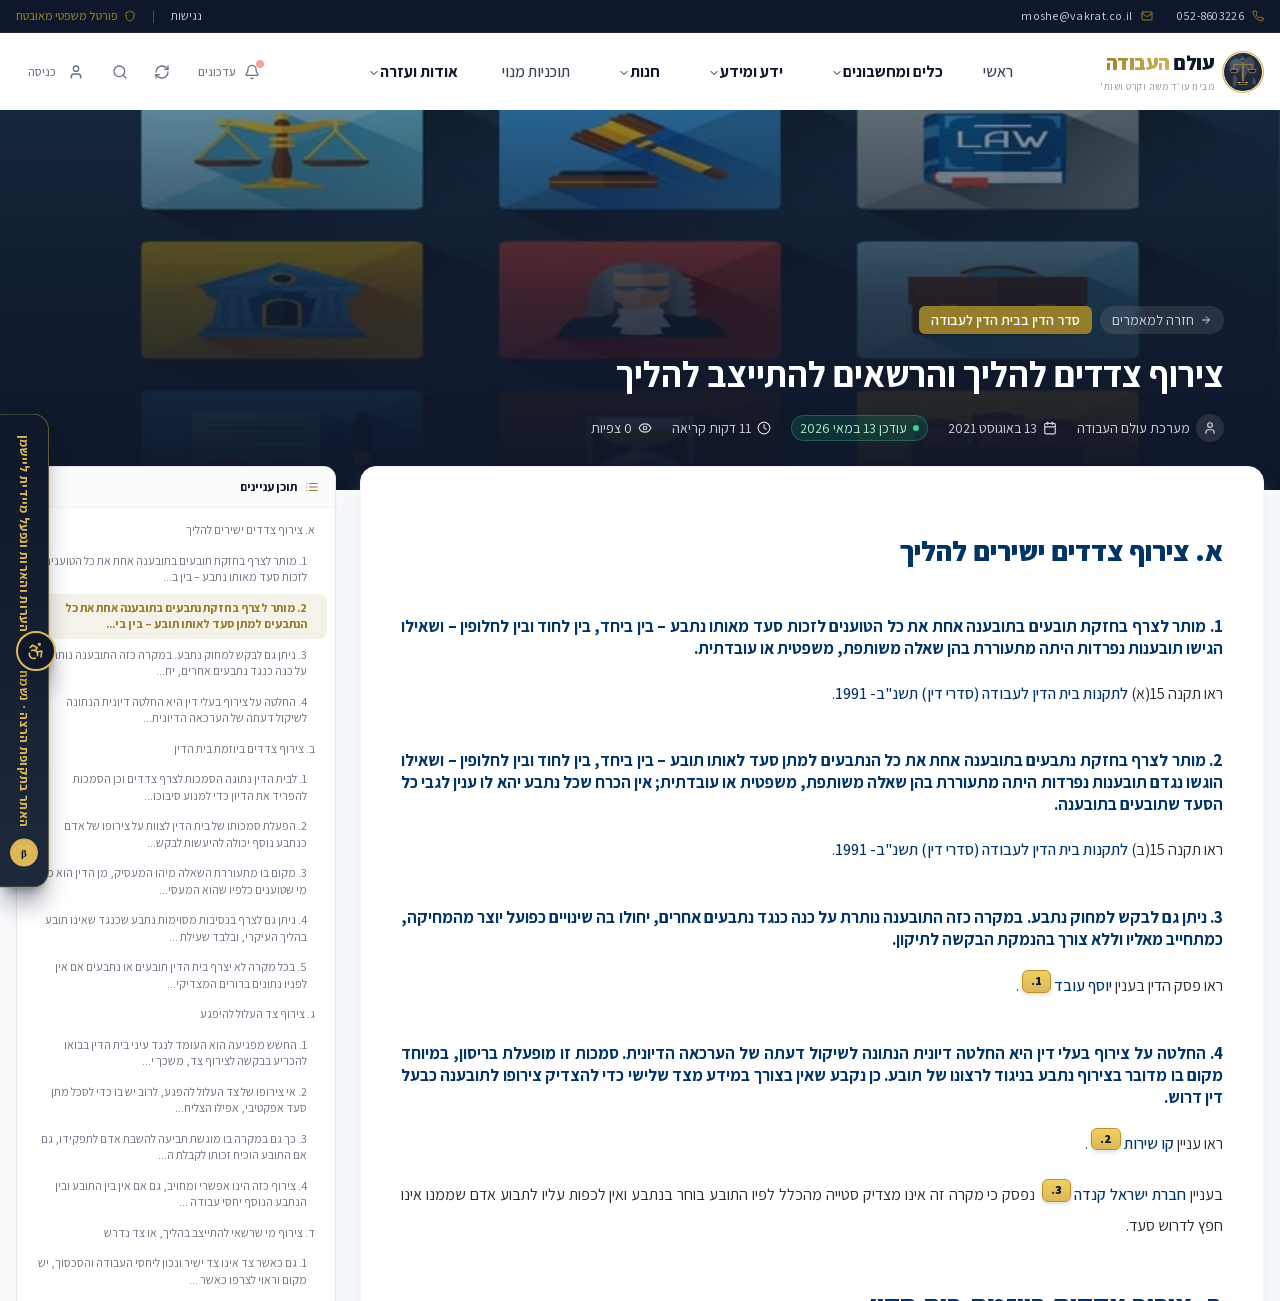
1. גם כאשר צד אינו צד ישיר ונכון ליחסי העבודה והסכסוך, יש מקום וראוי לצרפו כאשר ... (172, 1271)
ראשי (998, 71)
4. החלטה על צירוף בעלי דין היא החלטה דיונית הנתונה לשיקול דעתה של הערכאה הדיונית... (186, 710)
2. (1106, 1138)
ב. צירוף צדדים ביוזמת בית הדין (244, 748)
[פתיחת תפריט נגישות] (36, 651)
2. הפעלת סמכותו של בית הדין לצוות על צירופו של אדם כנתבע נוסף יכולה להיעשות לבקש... (185, 834)
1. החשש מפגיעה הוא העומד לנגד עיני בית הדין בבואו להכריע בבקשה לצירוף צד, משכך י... (185, 1053)
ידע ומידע (745, 71)
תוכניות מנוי (536, 71)
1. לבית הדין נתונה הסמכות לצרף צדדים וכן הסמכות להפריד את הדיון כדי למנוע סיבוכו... (190, 787)
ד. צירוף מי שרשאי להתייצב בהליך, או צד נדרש (209, 1232)
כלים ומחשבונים (887, 71)
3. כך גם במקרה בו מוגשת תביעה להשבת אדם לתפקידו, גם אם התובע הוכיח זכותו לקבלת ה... (174, 1147)
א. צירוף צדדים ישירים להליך (250, 529)
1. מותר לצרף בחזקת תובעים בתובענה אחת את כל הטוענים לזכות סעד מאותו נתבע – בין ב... (175, 569)
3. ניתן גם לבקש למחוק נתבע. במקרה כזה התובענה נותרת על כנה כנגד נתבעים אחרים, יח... (176, 663)
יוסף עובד (1083, 985)
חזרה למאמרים (1162, 320)
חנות (639, 71)
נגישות (186, 15)
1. (1036, 980)
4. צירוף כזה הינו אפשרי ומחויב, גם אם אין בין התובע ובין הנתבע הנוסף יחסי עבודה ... (181, 1194)
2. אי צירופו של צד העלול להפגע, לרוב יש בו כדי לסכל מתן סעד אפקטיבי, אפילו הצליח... (179, 1100)
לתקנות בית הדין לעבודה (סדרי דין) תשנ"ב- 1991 (981, 693)
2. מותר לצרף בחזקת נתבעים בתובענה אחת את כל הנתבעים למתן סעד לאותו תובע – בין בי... (172, 616)
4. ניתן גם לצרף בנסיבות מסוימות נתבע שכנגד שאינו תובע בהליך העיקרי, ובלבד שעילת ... (176, 928)
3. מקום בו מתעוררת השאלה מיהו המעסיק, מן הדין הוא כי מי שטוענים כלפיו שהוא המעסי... (176, 881)
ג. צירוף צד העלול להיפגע (257, 1013)
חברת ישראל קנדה (1130, 1195)
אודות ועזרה (413, 71)
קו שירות (1149, 1143)
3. (1056, 1189)
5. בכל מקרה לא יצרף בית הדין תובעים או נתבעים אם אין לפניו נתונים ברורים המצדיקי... (181, 975)
